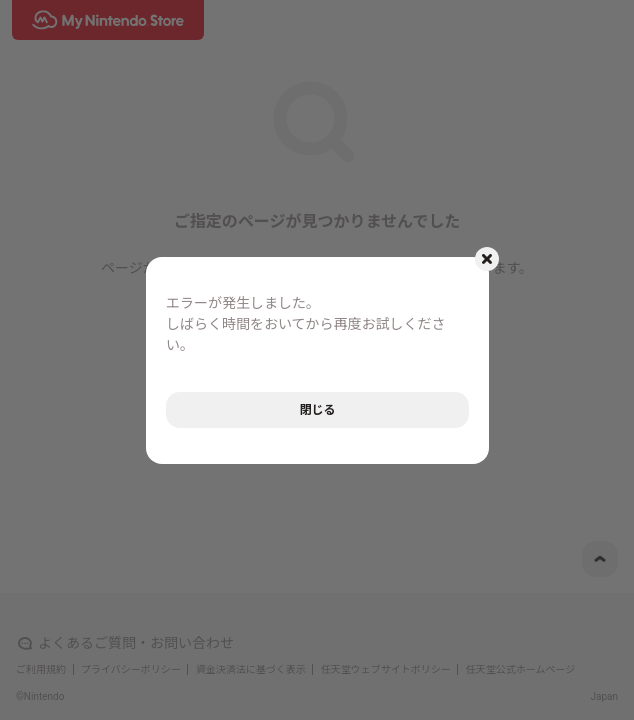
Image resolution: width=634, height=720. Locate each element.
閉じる (317, 410)
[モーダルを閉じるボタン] (487, 259)
